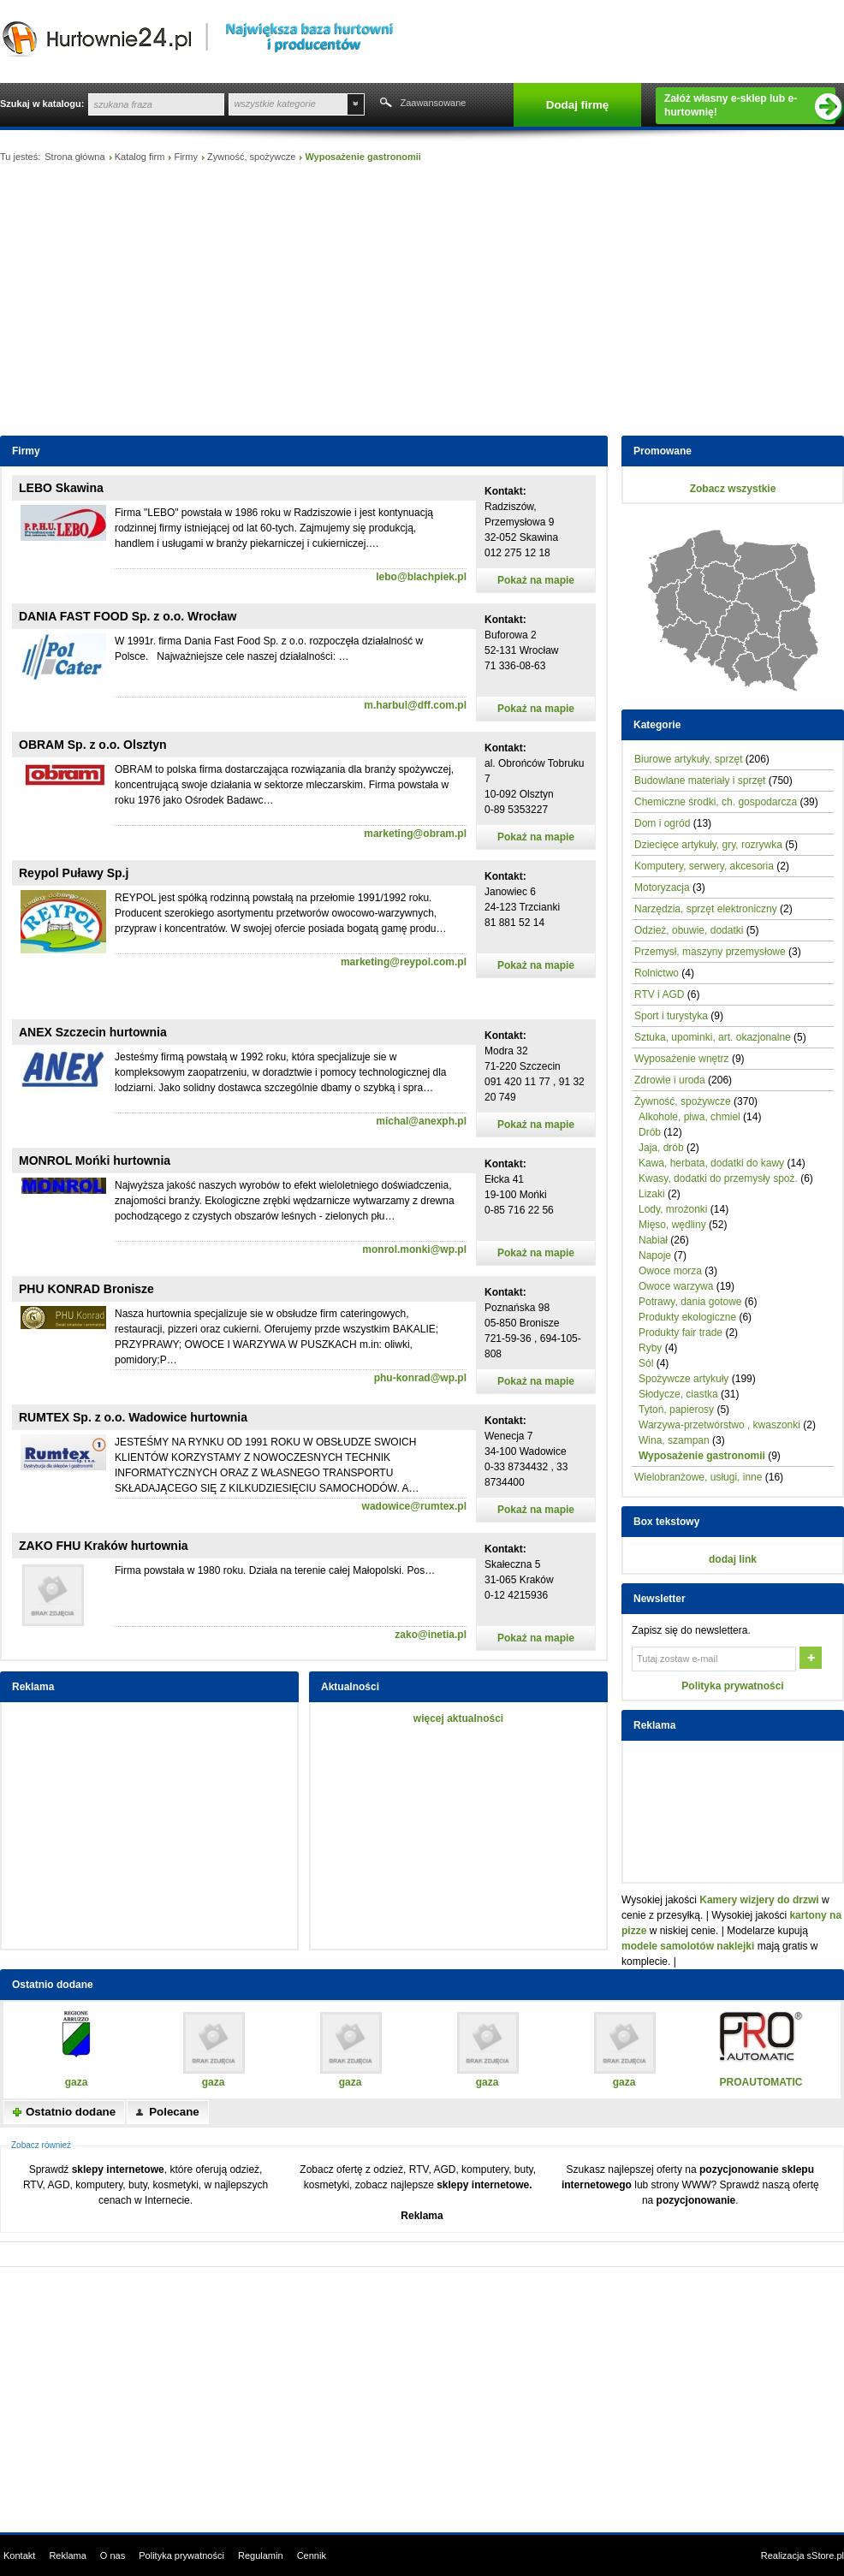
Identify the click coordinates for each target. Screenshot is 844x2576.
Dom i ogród (662, 823)
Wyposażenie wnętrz (681, 1059)
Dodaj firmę (577, 104)
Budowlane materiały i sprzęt (699, 780)
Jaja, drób (661, 1148)
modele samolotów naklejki (687, 1946)
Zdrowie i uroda (669, 1080)
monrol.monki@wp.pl (414, 1249)
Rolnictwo (656, 973)
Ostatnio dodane (71, 2111)
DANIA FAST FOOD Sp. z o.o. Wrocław (127, 616)
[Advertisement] (422, 303)
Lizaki (652, 1194)
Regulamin (260, 2555)
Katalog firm (140, 156)
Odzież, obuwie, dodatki (688, 930)
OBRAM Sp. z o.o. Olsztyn (93, 744)
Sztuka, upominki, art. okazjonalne (712, 1037)
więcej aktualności (458, 1718)
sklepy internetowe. (484, 2185)
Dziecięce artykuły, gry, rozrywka (708, 845)
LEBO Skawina (61, 488)
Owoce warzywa (676, 1286)
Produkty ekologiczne (687, 1317)
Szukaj (384, 104)
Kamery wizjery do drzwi (758, 1900)
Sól (646, 1363)
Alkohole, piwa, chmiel (689, 1117)
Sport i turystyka (671, 1016)
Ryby (650, 1348)
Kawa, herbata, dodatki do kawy (711, 1163)
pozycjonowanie (696, 2200)
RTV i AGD (659, 994)
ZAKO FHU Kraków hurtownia (103, 1545)
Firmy (186, 156)
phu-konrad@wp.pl (420, 1378)
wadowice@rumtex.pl (414, 1506)
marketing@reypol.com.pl (404, 962)
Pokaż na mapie (535, 580)
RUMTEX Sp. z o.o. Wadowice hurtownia (133, 1417)
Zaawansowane (433, 103)
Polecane (174, 2111)
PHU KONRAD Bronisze (86, 1289)
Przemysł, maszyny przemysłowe (710, 952)
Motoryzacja (662, 887)
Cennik (311, 2555)
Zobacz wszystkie (733, 489)
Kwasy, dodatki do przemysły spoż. (718, 1178)
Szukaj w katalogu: (42, 103)
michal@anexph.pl (421, 1121)
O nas (112, 2555)
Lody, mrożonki (673, 1209)
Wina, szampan (674, 1440)
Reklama (422, 2216)
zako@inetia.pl (431, 1635)
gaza (76, 2082)
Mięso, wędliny (672, 1225)
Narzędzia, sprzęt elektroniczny (705, 909)
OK (812, 1659)
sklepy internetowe (118, 2169)
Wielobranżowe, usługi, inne (698, 1477)
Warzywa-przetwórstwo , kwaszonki (719, 1425)
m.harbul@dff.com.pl (415, 705)
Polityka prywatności (732, 1686)
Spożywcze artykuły (683, 1379)
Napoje (655, 1255)
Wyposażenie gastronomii (702, 1456)
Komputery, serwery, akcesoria (704, 866)
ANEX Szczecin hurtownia (93, 1032)
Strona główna (74, 156)
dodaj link (733, 1559)
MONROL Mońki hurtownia (94, 1160)
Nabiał (653, 1240)
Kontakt (19, 2555)
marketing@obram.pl (415, 834)
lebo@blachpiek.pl (421, 577)
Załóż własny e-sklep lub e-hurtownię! (749, 106)
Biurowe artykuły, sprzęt (688, 759)
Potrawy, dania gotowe (690, 1302)
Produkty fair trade (680, 1332)
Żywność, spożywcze (251, 156)
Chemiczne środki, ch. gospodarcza (715, 802)
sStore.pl (825, 2555)
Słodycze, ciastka (678, 1394)
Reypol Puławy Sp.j (73, 873)
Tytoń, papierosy (676, 1410)
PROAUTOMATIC (761, 2082)
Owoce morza (670, 1271)
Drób (650, 1132)
